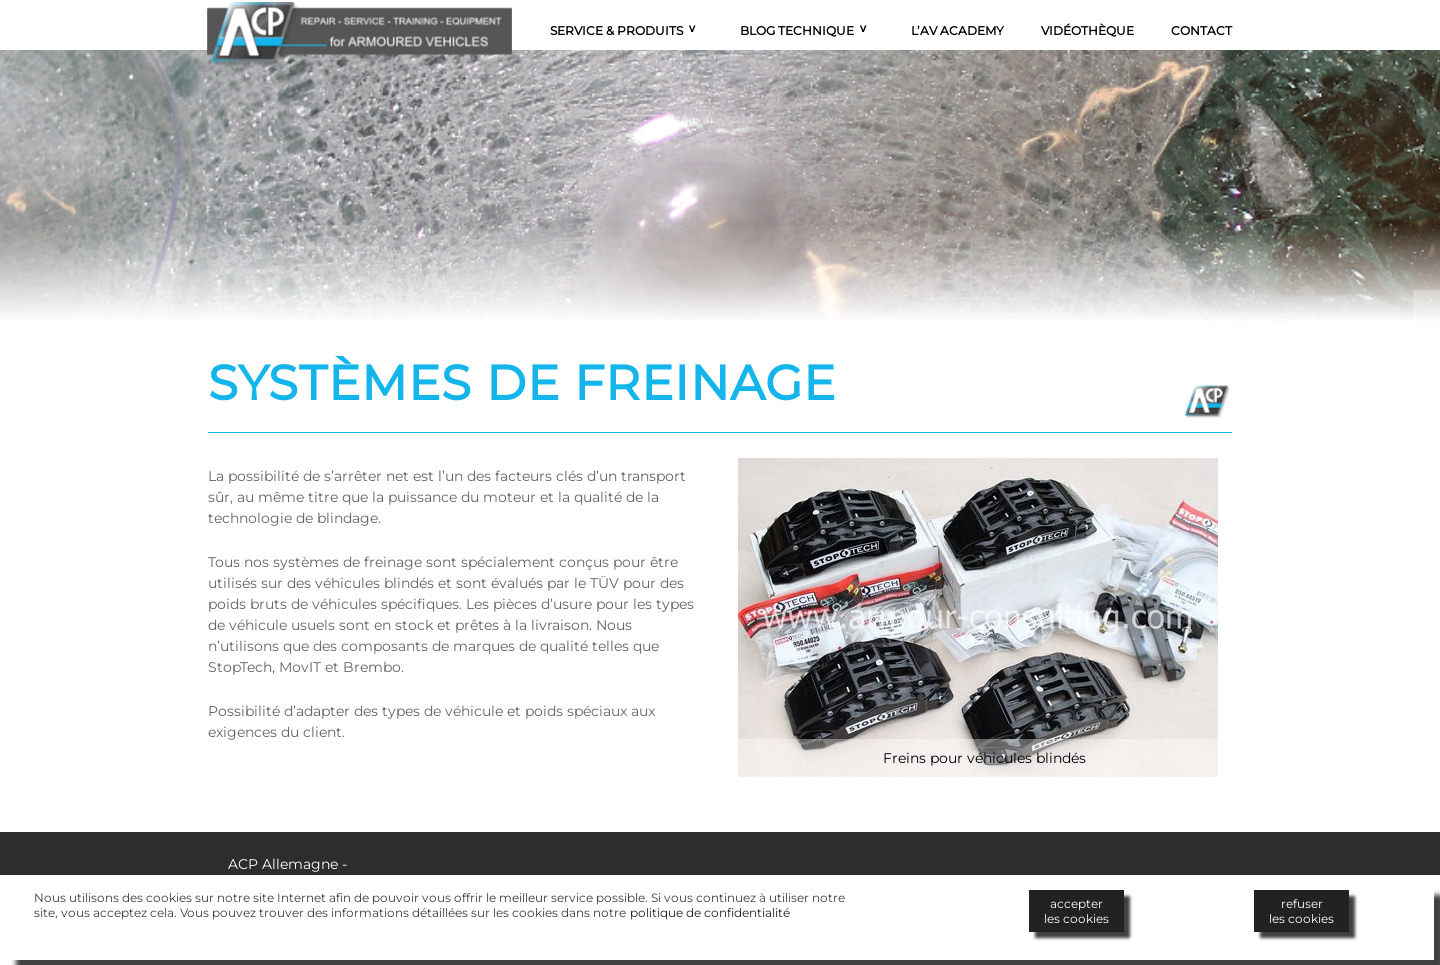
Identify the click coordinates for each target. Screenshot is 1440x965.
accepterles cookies (1076, 911)
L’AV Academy (957, 30)
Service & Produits (616, 30)
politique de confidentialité (710, 912)
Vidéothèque (1087, 30)
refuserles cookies (1301, 911)
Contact (1201, 30)
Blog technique (797, 30)
